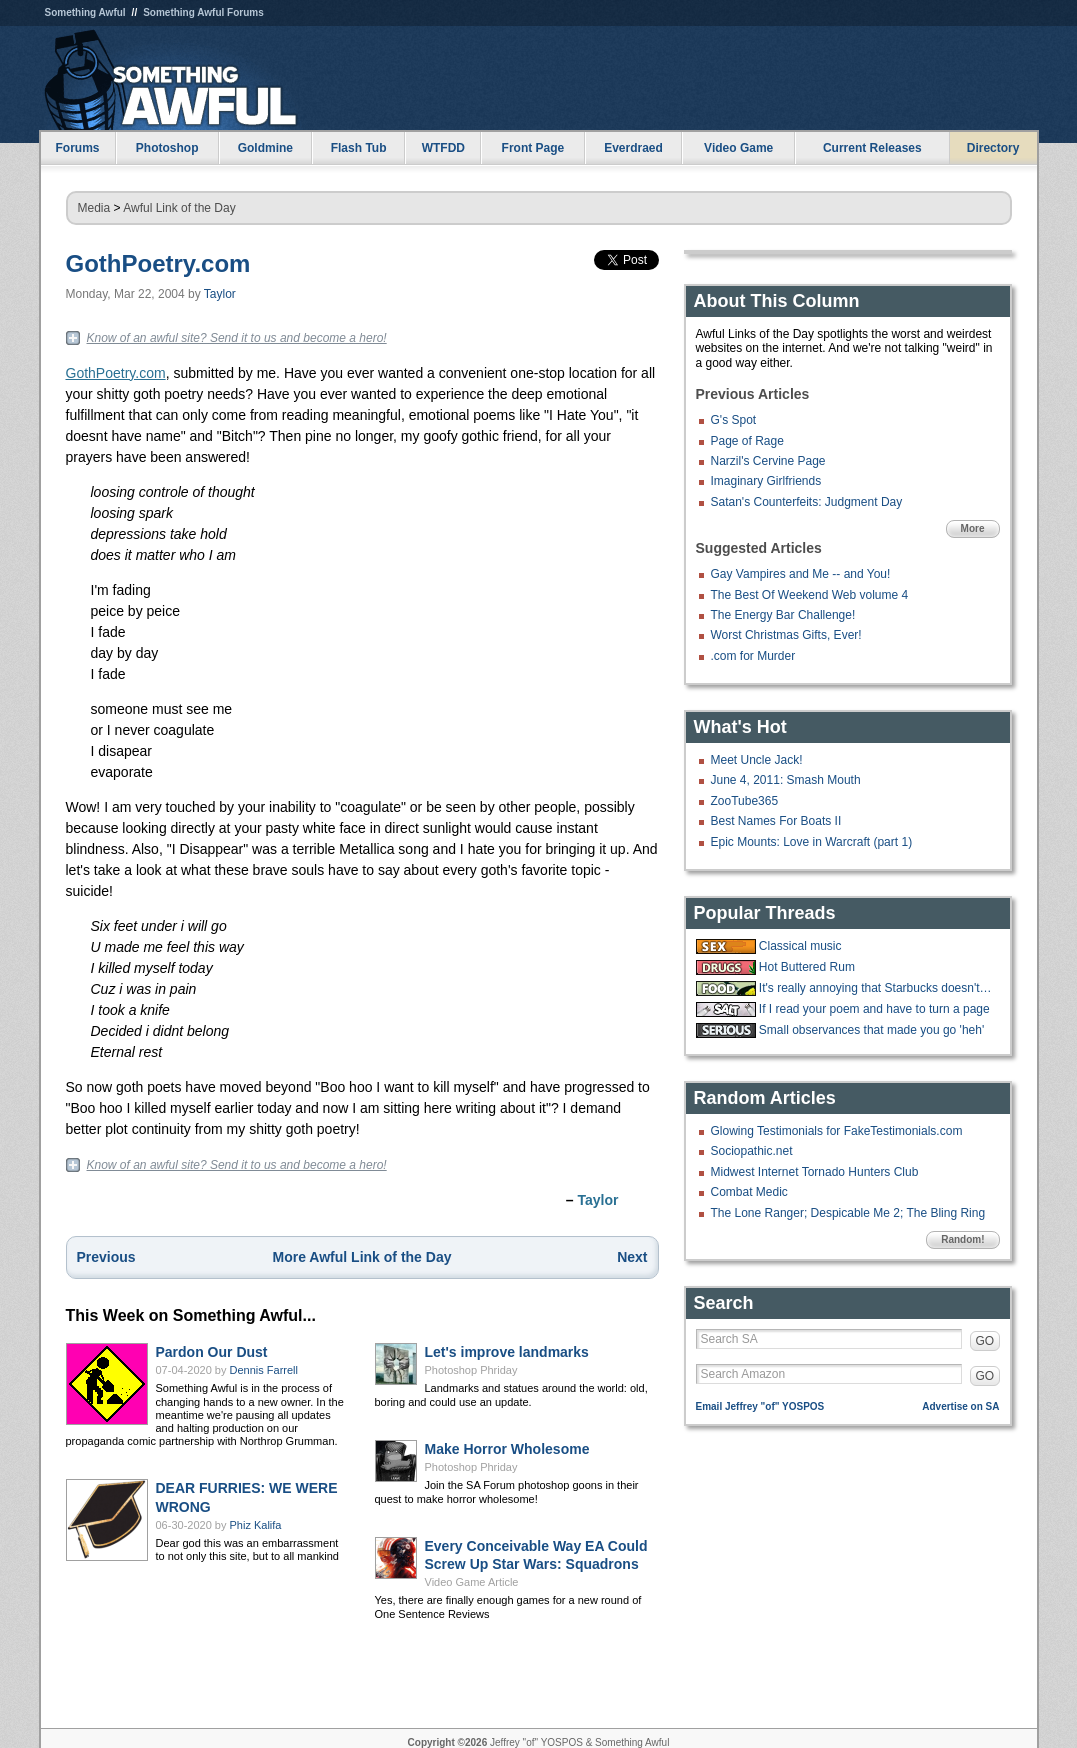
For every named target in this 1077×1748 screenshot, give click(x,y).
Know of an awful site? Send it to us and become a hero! (237, 338)
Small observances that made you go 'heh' (871, 1030)
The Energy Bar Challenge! (783, 615)
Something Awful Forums (203, 12)
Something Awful (85, 12)
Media (94, 208)
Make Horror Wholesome (507, 1449)
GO (985, 1341)
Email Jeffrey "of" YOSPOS (760, 1406)
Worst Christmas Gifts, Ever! (786, 635)
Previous (106, 1257)
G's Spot (734, 420)
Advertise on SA (960, 1406)
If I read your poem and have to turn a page (874, 1009)
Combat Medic (749, 1192)
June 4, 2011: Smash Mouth (786, 780)
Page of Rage (747, 441)
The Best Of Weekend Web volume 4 (810, 595)
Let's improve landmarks (507, 1352)
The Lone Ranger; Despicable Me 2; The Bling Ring (848, 1213)
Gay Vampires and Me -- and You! (801, 574)
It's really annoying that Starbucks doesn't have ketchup (877, 988)
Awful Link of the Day (179, 208)
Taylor (220, 294)
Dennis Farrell (264, 1370)
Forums (77, 148)
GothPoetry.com (158, 263)
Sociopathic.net (752, 1151)
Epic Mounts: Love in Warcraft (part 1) (812, 842)
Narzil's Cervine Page (768, 461)
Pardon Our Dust (212, 1352)
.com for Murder (753, 656)
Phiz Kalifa (256, 1525)
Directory (993, 148)
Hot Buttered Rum (807, 967)
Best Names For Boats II (776, 821)
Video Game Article (472, 1582)
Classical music (800, 946)
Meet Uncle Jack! (757, 760)
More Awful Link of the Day (362, 1257)
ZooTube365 (745, 801)
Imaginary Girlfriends (766, 481)
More (973, 528)
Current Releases (872, 148)
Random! (962, 1239)
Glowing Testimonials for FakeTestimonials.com (837, 1131)
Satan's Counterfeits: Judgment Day (807, 502)
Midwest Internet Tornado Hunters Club (815, 1172)
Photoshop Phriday (471, 1370)
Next (632, 1257)
